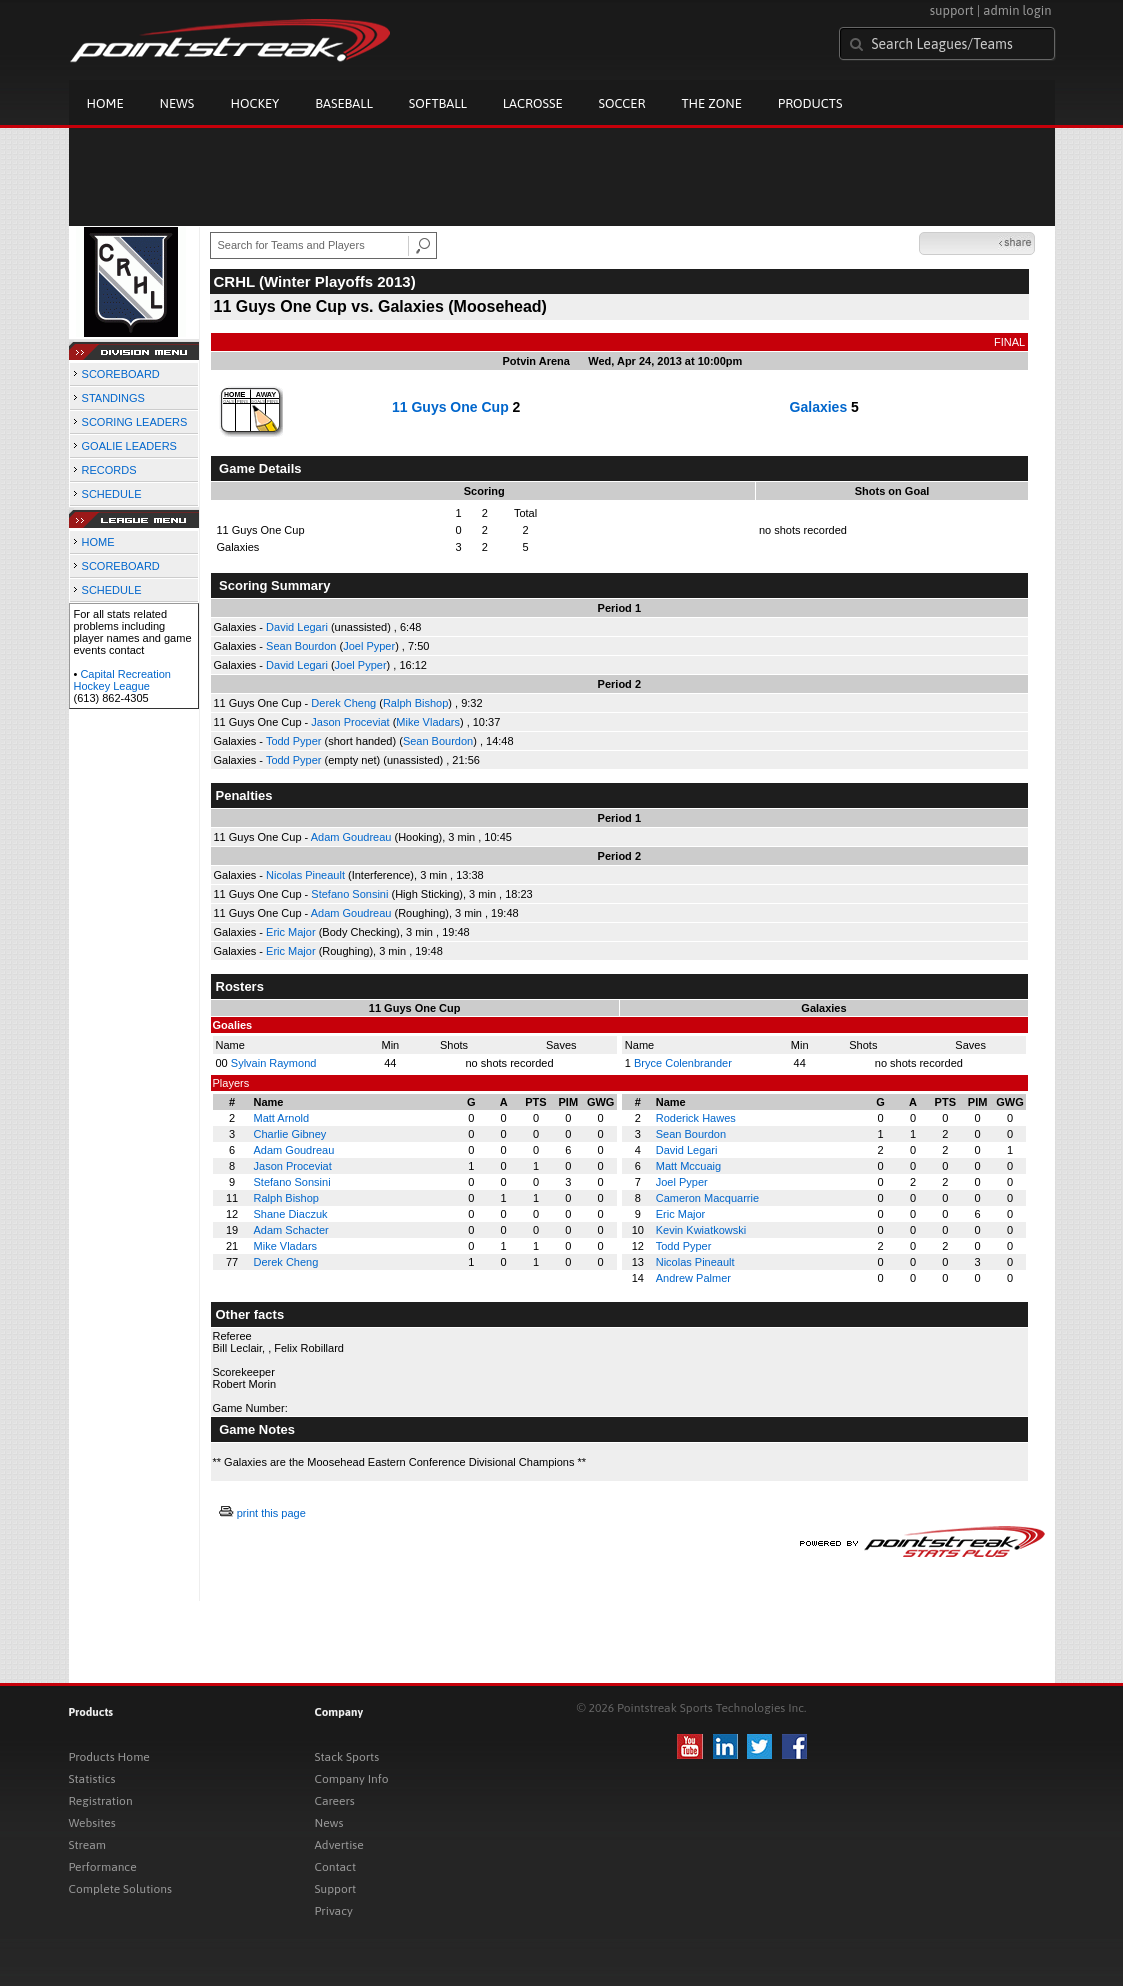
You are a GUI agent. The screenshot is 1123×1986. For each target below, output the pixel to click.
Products (810, 103)
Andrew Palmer (693, 1278)
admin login (1017, 10)
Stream (87, 1845)
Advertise (339, 1845)
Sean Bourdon (301, 646)
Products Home (109, 1757)
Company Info (352, 1779)
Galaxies (819, 407)
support (952, 10)
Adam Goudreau (351, 837)
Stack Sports (347, 1757)
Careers (335, 1801)
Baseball (344, 103)
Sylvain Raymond (274, 1063)
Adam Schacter (291, 1230)
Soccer (622, 103)
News (177, 103)
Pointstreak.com (230, 42)
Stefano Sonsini (349, 894)
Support (336, 1889)
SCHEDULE (112, 494)
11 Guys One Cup (450, 407)
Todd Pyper (294, 741)
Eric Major (291, 932)
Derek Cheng (343, 703)
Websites (92, 1823)
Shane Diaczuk (291, 1214)
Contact (336, 1867)
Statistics (92, 1779)
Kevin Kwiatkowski (701, 1230)
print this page (271, 1513)
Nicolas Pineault (305, 875)
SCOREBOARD (121, 374)
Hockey (254, 103)
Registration (101, 1801)
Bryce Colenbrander (683, 1063)
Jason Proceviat (350, 722)
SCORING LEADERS (135, 422)
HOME (98, 542)
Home (105, 103)
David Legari (297, 627)
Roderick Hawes (696, 1118)
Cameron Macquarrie (707, 1198)
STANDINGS (113, 398)
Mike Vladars (428, 722)
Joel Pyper (369, 646)
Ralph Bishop (415, 703)
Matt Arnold (282, 1118)
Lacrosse (533, 103)
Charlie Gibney (290, 1134)
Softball (438, 103)
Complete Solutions (120, 1889)
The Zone (711, 103)
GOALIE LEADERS (129, 446)
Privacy (334, 1911)
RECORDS (109, 470)
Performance (103, 1867)
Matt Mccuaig (688, 1166)
